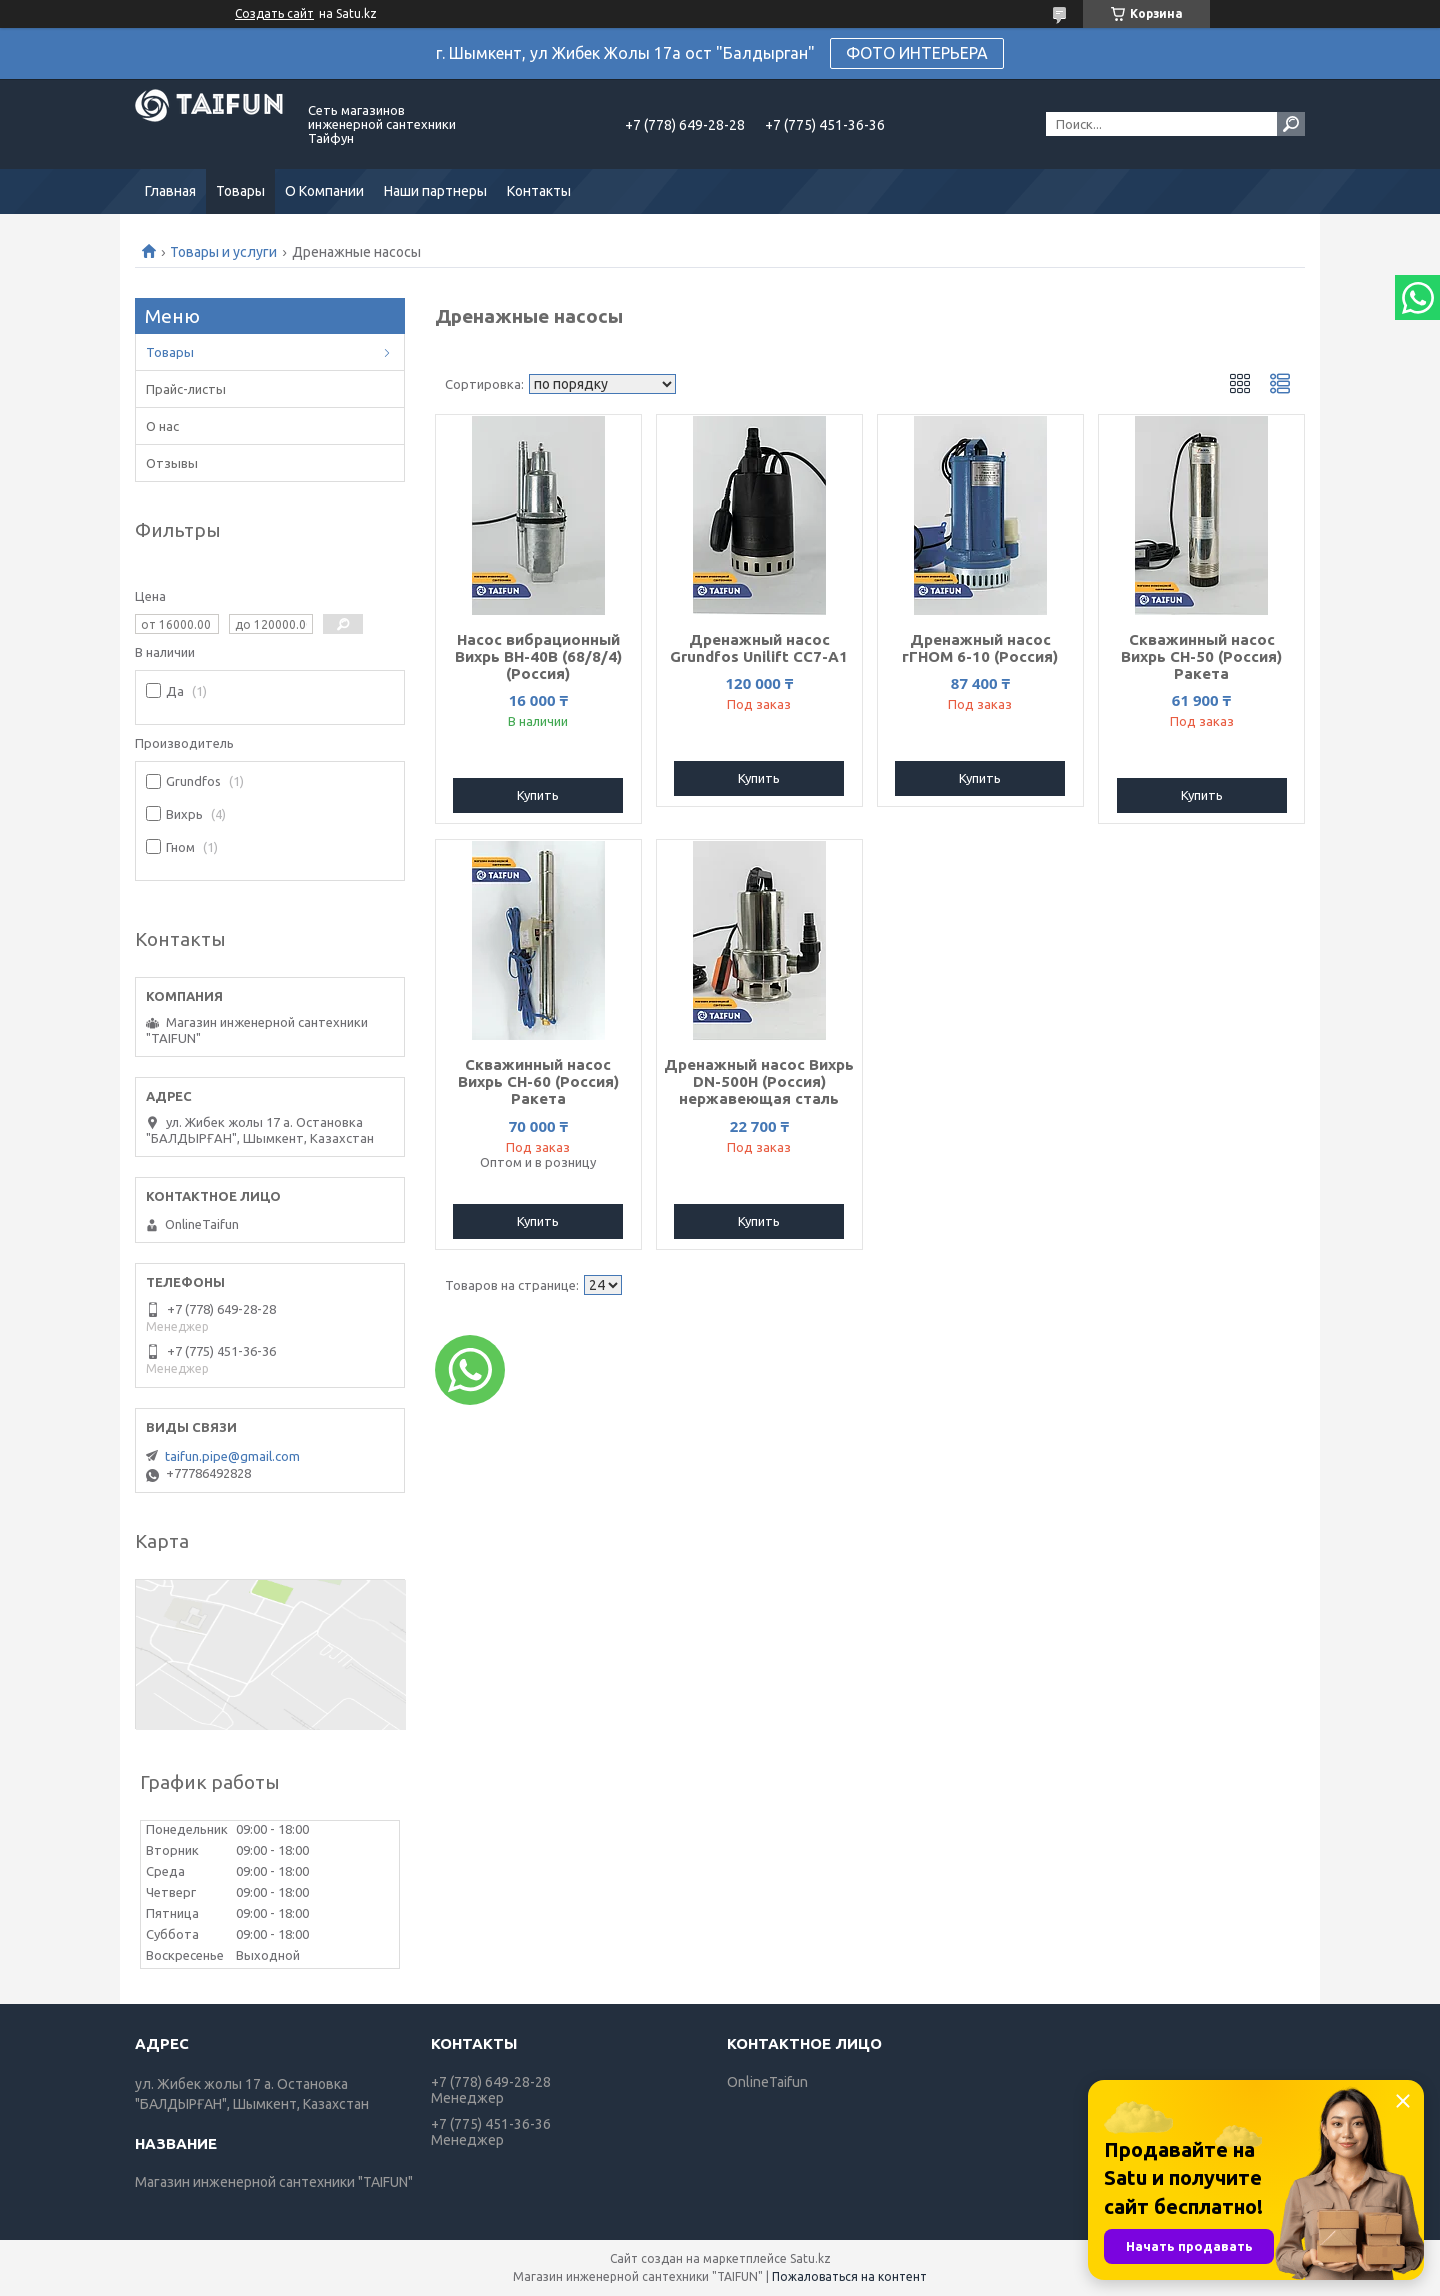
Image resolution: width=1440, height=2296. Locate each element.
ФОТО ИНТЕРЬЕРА (917, 53)
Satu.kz (810, 2258)
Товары (240, 191)
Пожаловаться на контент (849, 2276)
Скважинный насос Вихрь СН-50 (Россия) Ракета (1201, 656)
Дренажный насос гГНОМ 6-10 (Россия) (980, 648)
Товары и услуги (223, 252)
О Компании (324, 191)
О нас (162, 426)
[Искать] (1291, 124)
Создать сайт (274, 13)
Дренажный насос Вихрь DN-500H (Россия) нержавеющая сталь (759, 1081)
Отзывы (172, 463)
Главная (170, 191)
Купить (538, 795)
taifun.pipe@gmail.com (232, 1456)
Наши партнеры (435, 191)
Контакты (539, 191)
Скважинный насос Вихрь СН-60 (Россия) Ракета (538, 1081)
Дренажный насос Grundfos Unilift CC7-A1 (759, 648)
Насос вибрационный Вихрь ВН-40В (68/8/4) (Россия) (538, 656)
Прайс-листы (186, 389)
